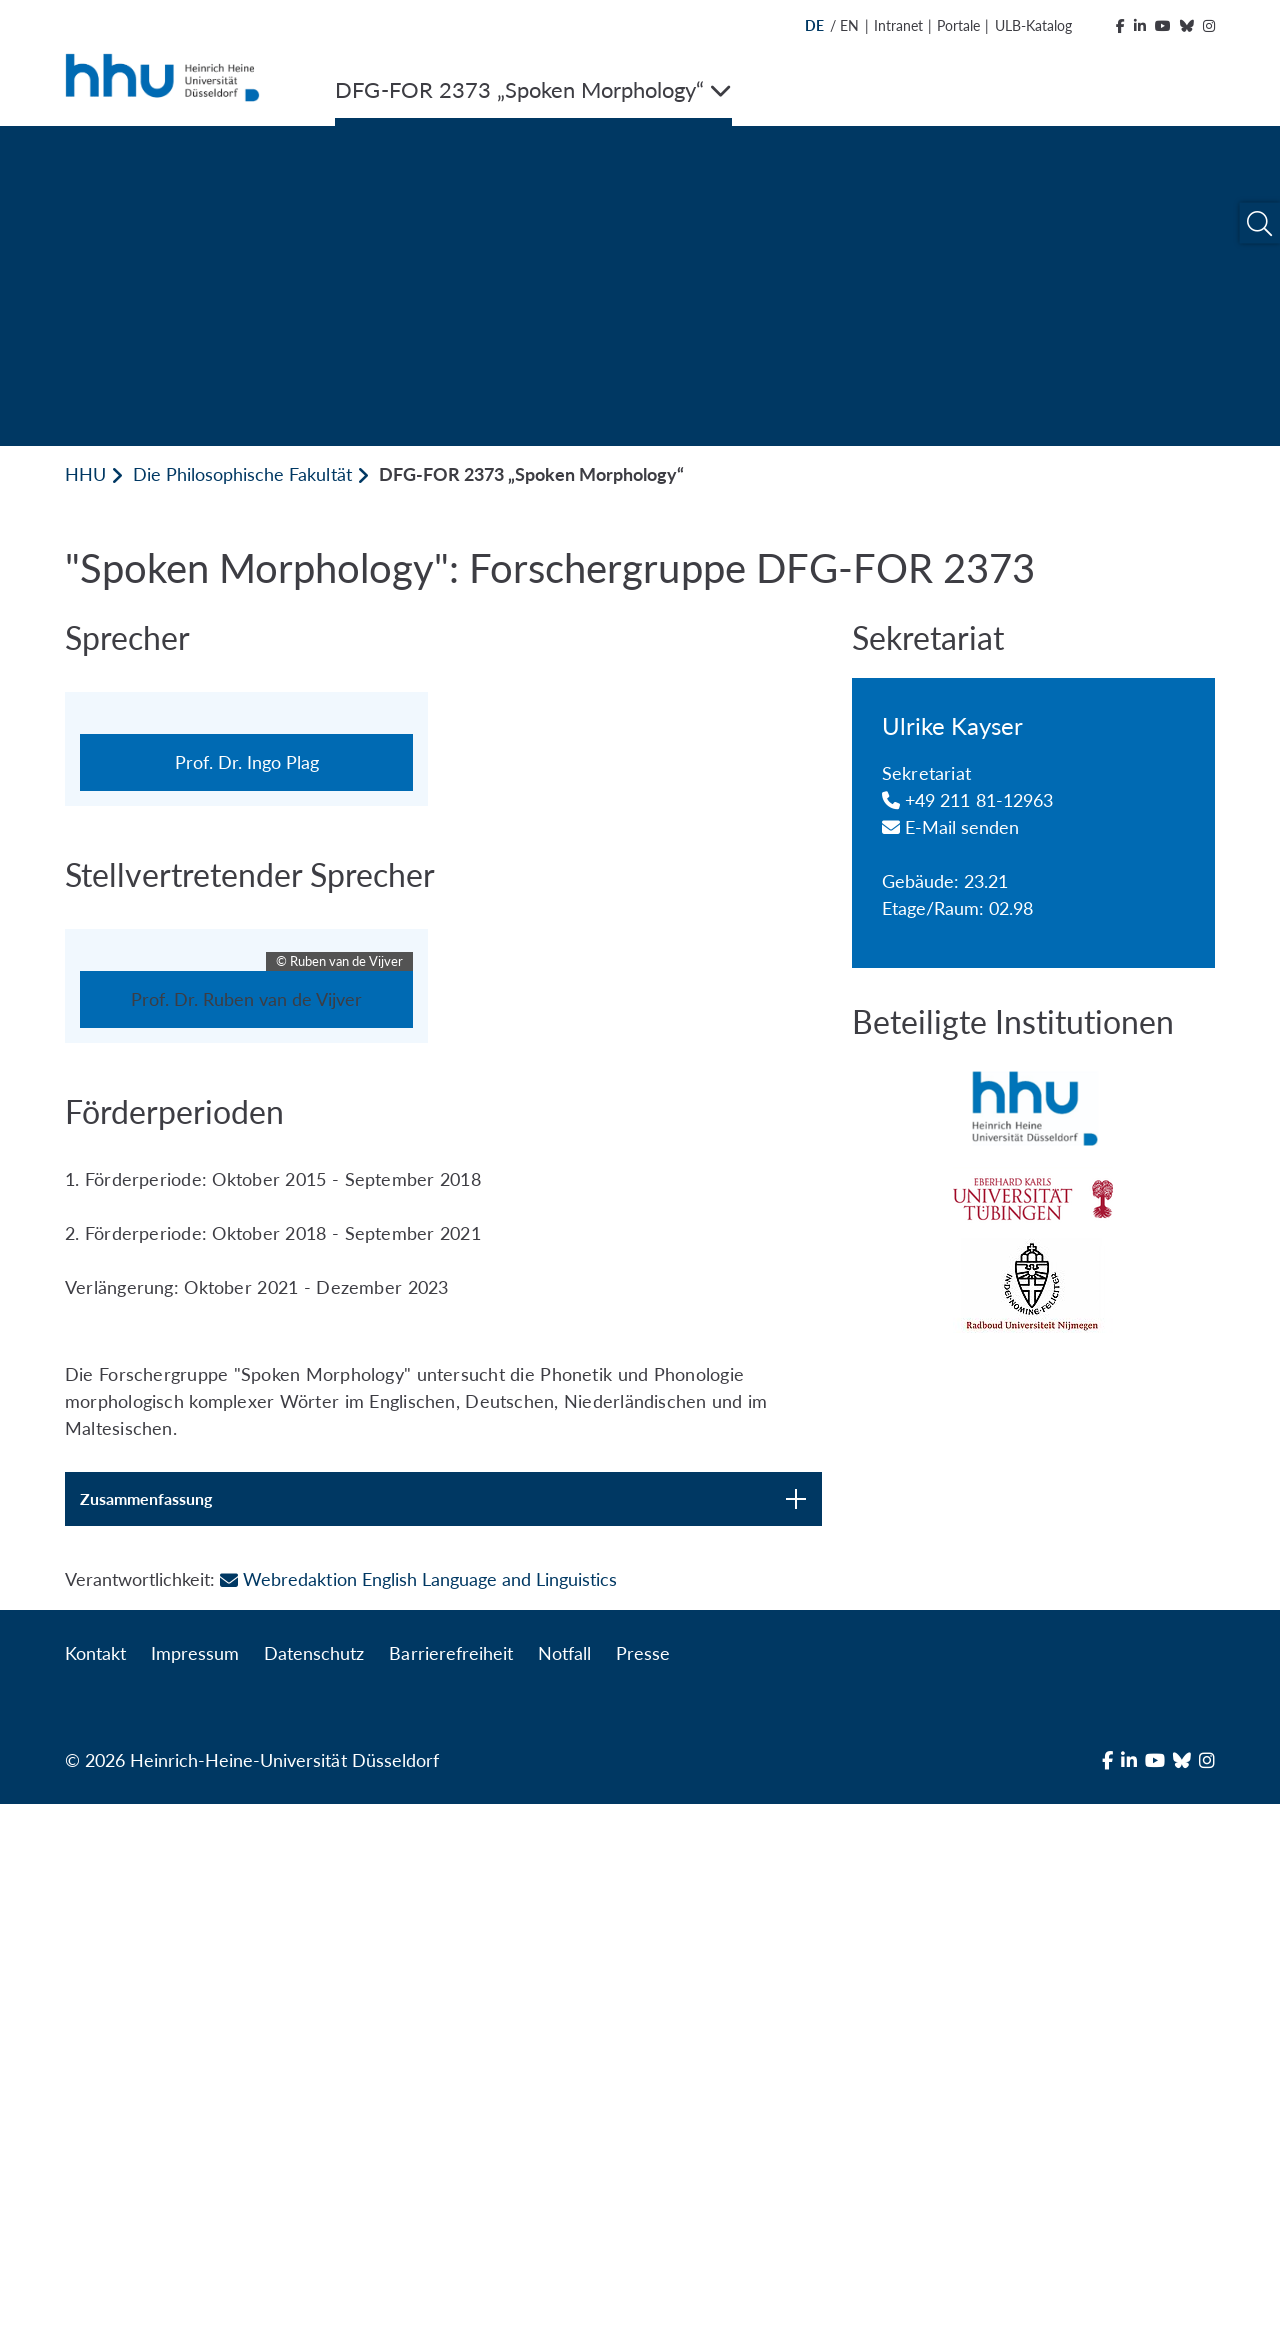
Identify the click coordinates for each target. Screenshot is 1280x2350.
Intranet (898, 25)
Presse (643, 2199)
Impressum (195, 2199)
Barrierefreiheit (450, 2199)
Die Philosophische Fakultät (242, 474)
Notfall (564, 2199)
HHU (85, 474)
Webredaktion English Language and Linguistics (418, 2125)
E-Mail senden (951, 827)
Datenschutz (314, 2199)
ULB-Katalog (1033, 25)
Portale (958, 25)
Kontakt (95, 2199)
